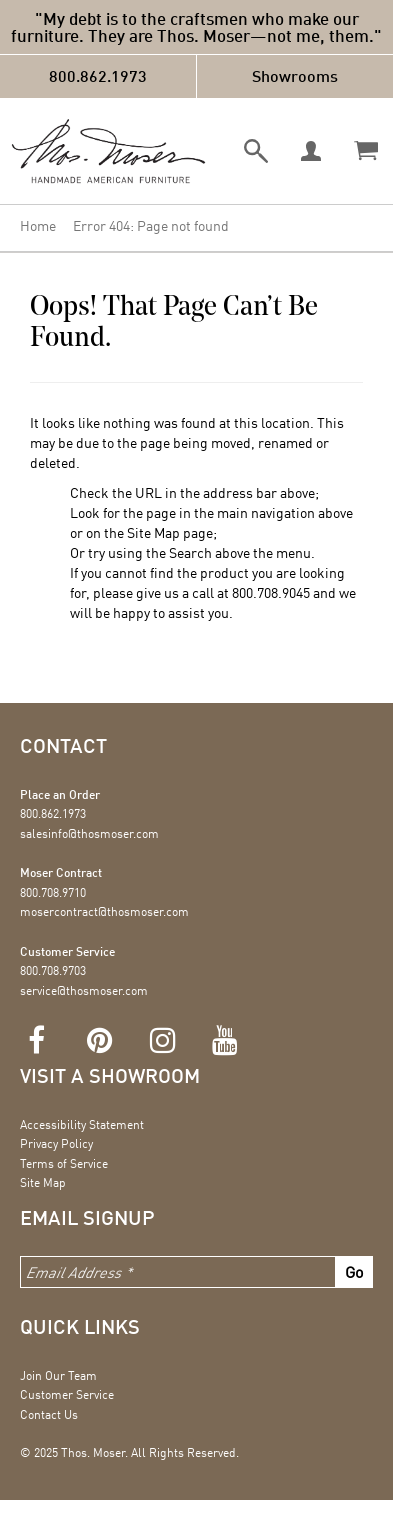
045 (299, 592)
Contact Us (49, 1414)
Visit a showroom (110, 1075)
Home (38, 225)
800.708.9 (260, 592)
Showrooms (295, 75)
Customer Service (67, 1394)
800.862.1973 (98, 75)
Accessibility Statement (82, 1124)
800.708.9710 (53, 892)
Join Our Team (58, 1375)
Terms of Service (64, 1163)
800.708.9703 (53, 970)
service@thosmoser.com (84, 990)
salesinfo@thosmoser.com (89, 833)
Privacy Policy (56, 1143)
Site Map (153, 532)
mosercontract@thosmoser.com (104, 911)
